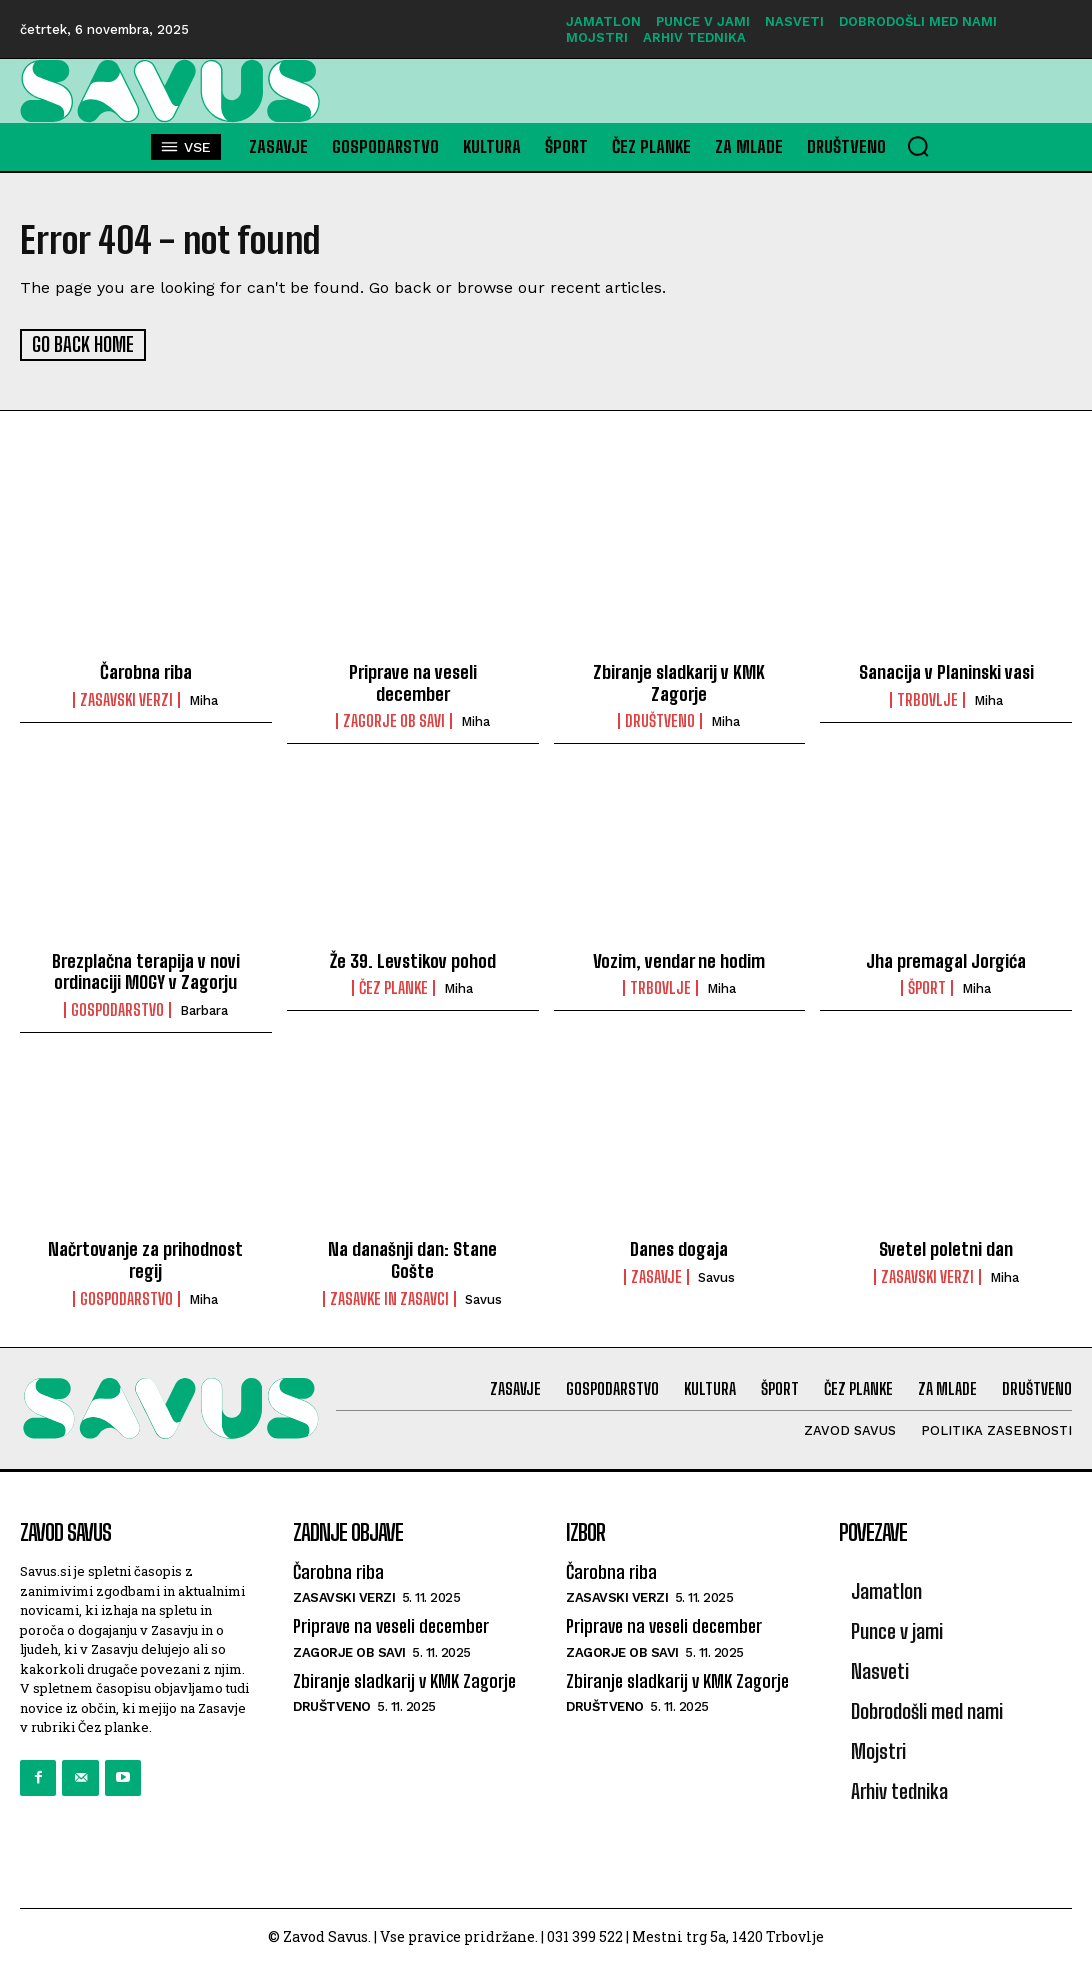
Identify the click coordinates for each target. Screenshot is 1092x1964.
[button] (918, 146)
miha (203, 699)
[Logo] (136, 91)
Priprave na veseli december (413, 682)
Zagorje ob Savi (394, 720)
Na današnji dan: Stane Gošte (412, 1259)
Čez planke (393, 987)
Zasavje (656, 1276)
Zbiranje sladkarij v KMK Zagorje (679, 682)
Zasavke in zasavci (389, 1298)
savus (483, 1298)
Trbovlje (927, 699)
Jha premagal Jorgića (946, 960)
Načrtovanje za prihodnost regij (145, 1259)
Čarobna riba (146, 671)
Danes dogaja (679, 1248)
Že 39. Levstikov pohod (413, 960)
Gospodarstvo (117, 1009)
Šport (927, 987)
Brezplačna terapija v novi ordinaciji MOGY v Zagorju (146, 971)
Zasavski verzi (126, 699)
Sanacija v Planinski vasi (946, 671)
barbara (204, 1009)
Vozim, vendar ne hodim (679, 960)
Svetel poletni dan (946, 1248)
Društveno (660, 720)
